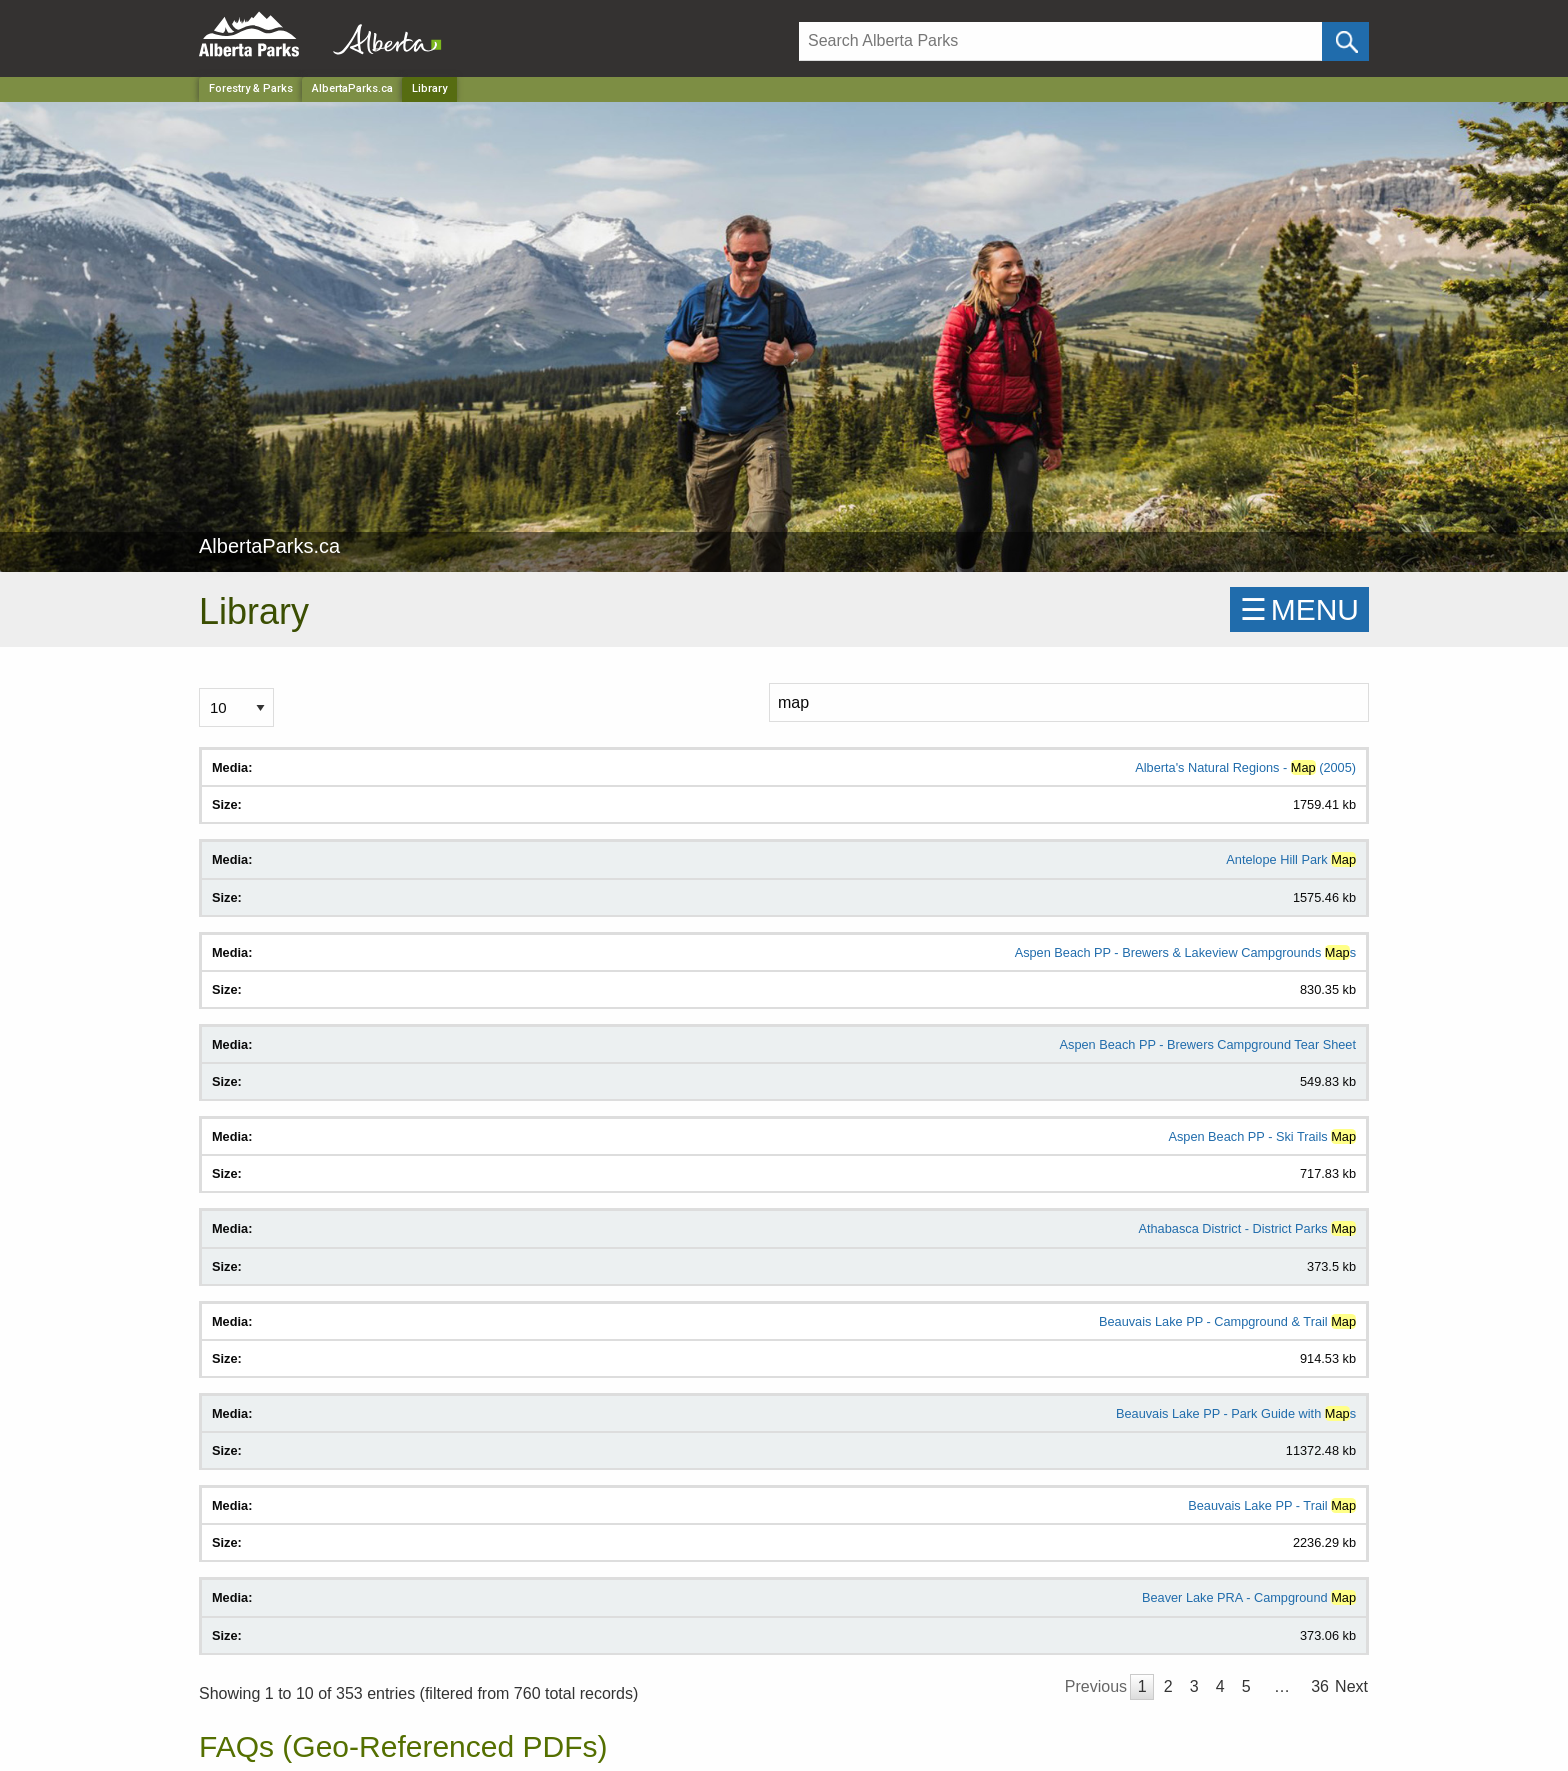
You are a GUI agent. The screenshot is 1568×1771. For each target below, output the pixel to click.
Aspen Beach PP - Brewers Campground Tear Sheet (1208, 1044)
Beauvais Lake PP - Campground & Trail (1227, 1321)
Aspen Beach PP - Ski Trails (1262, 1136)
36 (1320, 1686)
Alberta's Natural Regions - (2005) (1245, 767)
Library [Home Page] (429, 88)
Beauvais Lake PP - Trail (1272, 1505)
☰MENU (1299, 609)
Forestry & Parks (251, 88)
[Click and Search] (1345, 41)
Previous (1096, 1686)
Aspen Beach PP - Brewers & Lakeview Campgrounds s (1185, 952)
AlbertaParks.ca (352, 88)
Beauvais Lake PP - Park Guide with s (1236, 1413)
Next (1351, 1686)
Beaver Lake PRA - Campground (1249, 1597)
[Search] (1060, 41)
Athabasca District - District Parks (1247, 1228)
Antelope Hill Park (1291, 859)
